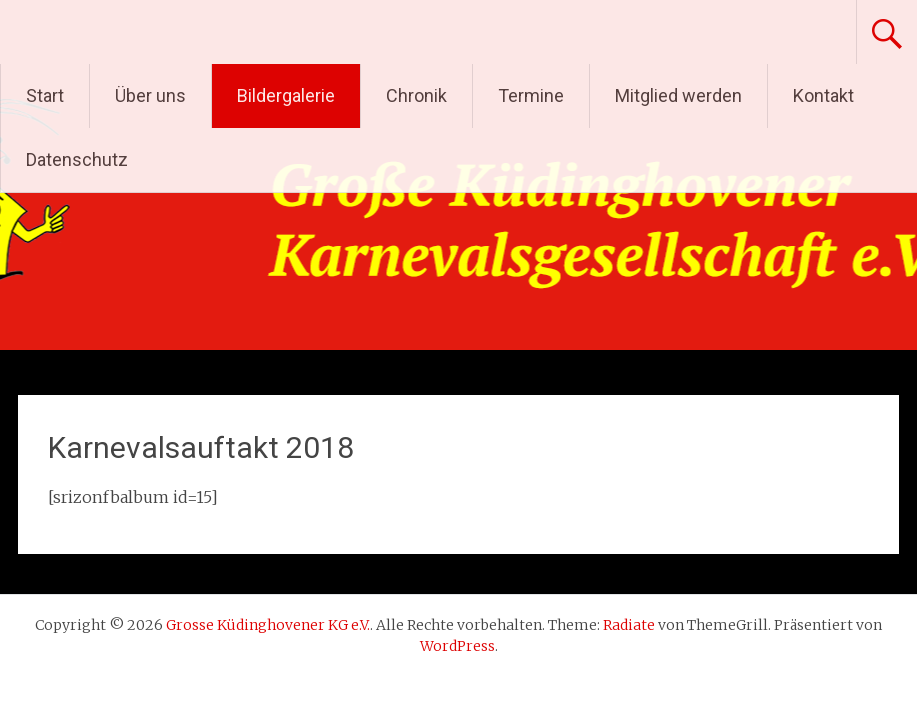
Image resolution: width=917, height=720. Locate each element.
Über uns (150, 95)
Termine (531, 95)
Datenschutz (77, 159)
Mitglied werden (678, 95)
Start (45, 95)
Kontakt (823, 95)
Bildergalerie (286, 95)
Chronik (416, 95)
